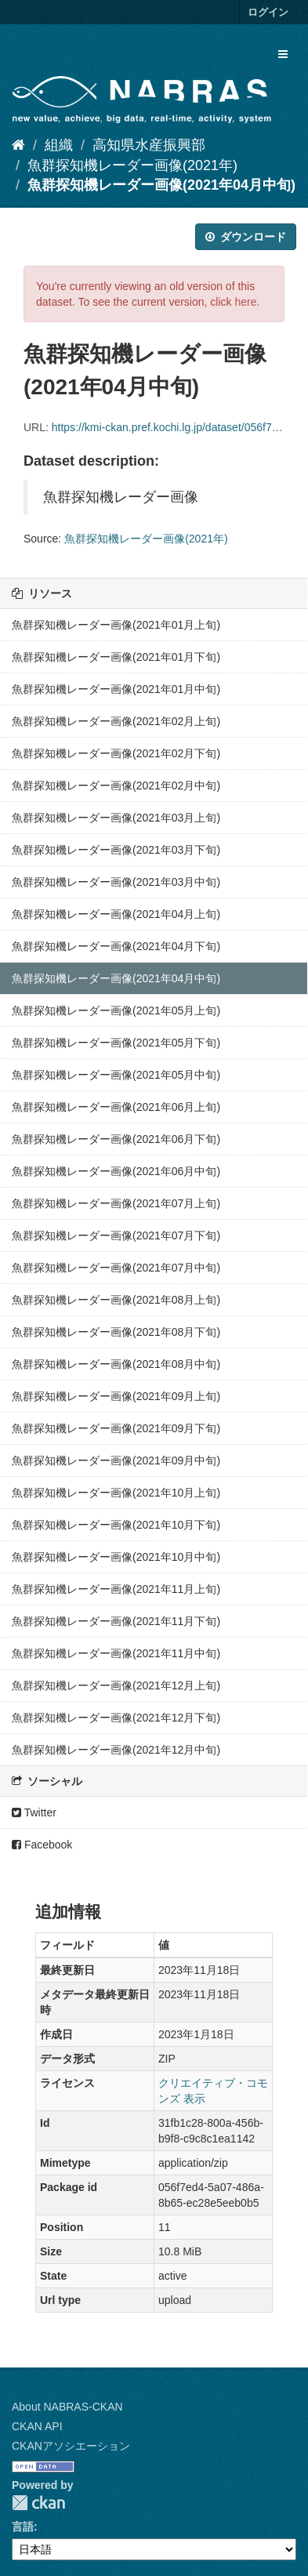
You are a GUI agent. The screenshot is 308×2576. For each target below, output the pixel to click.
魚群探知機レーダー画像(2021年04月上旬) (116, 914)
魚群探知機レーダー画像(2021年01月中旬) (116, 689)
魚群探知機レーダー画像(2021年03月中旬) (116, 882)
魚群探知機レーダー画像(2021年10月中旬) (116, 1557)
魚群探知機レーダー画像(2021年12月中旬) (116, 1749)
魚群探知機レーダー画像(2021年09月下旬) (116, 1428)
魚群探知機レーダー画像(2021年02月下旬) (116, 753)
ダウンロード (245, 236)
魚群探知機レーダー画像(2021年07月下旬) (116, 1235)
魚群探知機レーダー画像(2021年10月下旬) (116, 1524)
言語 (23, 2526)
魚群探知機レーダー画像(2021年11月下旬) (116, 1621)
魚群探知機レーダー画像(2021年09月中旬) (116, 1460)
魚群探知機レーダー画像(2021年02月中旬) (116, 785)
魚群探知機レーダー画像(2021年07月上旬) (116, 1203)
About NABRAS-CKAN (67, 2406)
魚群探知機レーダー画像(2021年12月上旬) (116, 1685)
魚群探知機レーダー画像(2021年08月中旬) (116, 1364)
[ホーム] (18, 145)
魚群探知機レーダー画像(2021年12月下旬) (116, 1717)
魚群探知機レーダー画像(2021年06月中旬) (116, 1171)
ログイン (268, 12)
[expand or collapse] (283, 54)
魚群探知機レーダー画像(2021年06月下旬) (116, 1139)
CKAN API (37, 2426)
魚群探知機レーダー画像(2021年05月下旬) (116, 1042)
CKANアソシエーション (71, 2446)
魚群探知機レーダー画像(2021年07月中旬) (116, 1267)
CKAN (38, 2502)
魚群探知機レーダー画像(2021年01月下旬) (116, 657)
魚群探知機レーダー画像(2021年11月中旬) (116, 1653)
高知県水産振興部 (148, 145)
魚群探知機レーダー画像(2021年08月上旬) (116, 1299)
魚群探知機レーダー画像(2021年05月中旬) (116, 1074)
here (245, 302)
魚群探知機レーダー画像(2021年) (132, 165)
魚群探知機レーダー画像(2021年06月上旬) (116, 1107)
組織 (59, 145)
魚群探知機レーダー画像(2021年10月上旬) (116, 1492)
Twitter (34, 1812)
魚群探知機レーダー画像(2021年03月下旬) (116, 850)
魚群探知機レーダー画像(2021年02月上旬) (116, 721)
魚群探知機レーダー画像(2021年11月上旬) (116, 1589)
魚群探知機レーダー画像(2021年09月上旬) (116, 1396)
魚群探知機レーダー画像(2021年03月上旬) (116, 817)
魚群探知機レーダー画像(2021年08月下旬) (116, 1332)
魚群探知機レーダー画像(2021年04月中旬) (161, 185)
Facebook (42, 1844)
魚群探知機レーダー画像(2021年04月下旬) (116, 946)
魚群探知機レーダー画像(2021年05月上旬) (116, 1010)
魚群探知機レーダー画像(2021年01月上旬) (116, 625)
